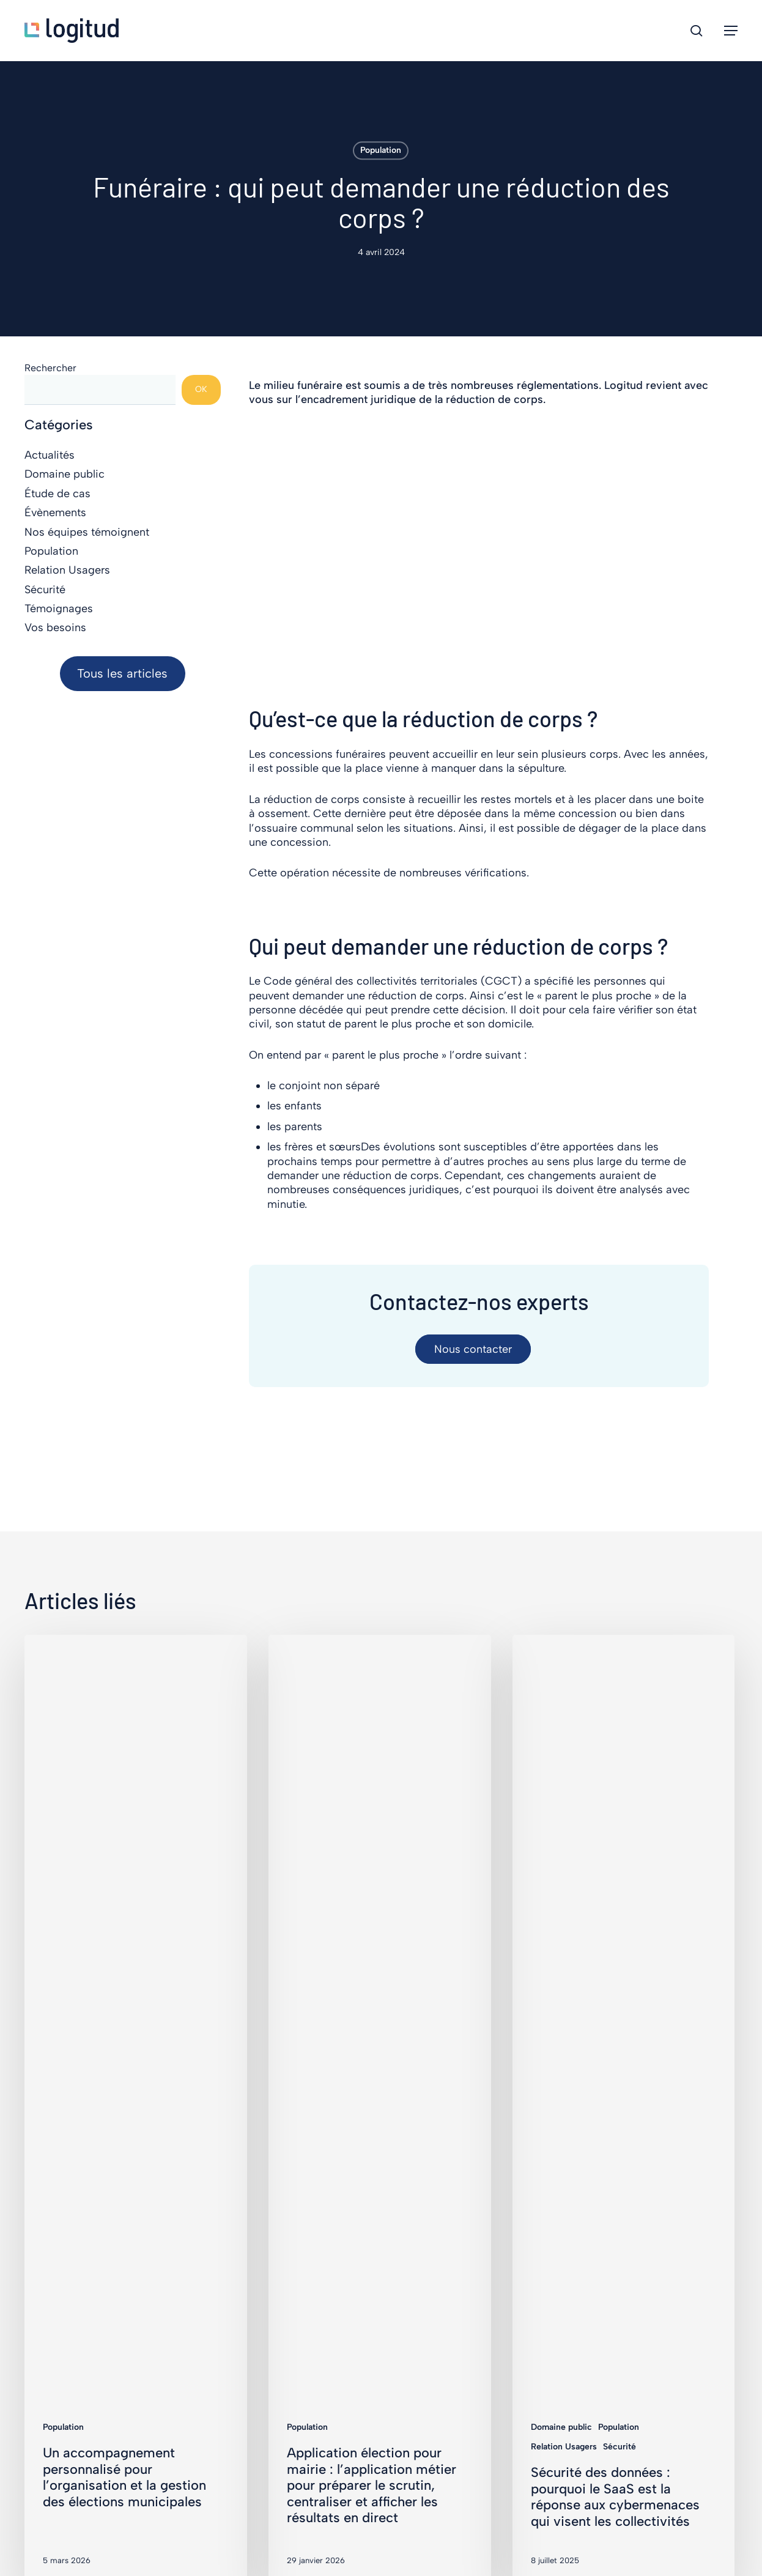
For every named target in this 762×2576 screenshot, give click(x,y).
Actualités (49, 455)
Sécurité (44, 589)
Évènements (55, 512)
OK (201, 389)
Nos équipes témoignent (86, 532)
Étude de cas (57, 493)
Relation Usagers (67, 570)
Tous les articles (122, 673)
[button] (731, 30)
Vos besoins (55, 627)
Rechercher (50, 368)
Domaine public (64, 474)
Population (380, 150)
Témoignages (58, 608)
